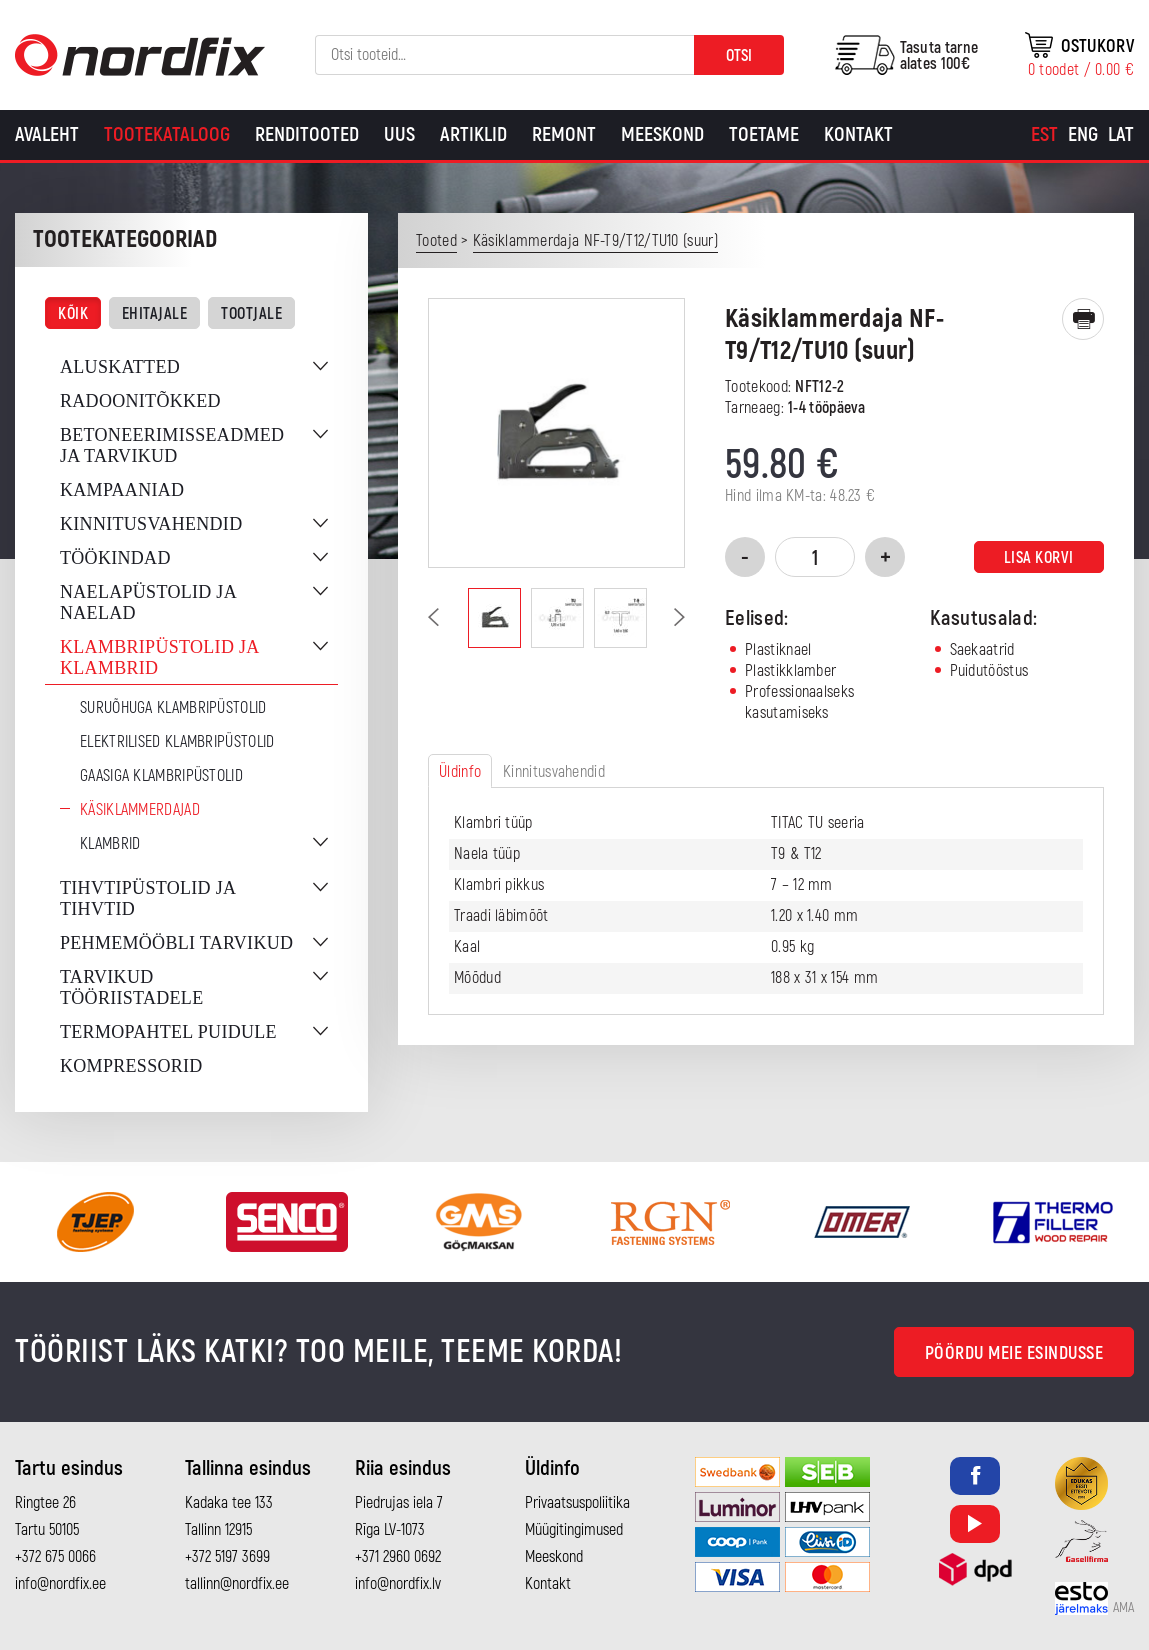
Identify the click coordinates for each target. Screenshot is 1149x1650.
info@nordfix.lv (398, 1584)
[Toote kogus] (815, 557)
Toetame (764, 134)
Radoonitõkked (140, 401)
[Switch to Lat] (1121, 135)
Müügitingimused (574, 1530)
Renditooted (307, 134)
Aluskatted (120, 367)
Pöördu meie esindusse (1014, 1353)
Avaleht (47, 134)
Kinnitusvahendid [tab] (554, 772)
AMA (1123, 1608)
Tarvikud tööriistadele (131, 987)
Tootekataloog (167, 134)
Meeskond (662, 134)
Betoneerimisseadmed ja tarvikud (172, 445)
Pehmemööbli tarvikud (176, 943)
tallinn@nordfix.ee (237, 1584)
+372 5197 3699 (227, 1557)
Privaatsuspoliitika (577, 1503)
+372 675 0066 (55, 1557)
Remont (564, 134)
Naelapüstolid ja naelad (148, 602)
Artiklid (473, 134)
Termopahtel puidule (168, 1032)
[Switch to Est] (1044, 135)
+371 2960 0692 (398, 1557)
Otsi (739, 56)
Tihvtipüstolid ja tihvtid (147, 898)
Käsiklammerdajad (140, 810)
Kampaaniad (122, 490)
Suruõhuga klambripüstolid (173, 708)
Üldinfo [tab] (460, 772)
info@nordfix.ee (60, 1584)
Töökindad (115, 558)
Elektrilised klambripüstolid (177, 742)
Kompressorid (131, 1066)
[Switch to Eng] (1083, 135)
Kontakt (858, 134)
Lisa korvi (1039, 558)
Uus (399, 134)
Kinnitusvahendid (151, 524)
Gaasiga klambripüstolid (161, 776)
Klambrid (110, 844)
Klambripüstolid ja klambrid (159, 657)
